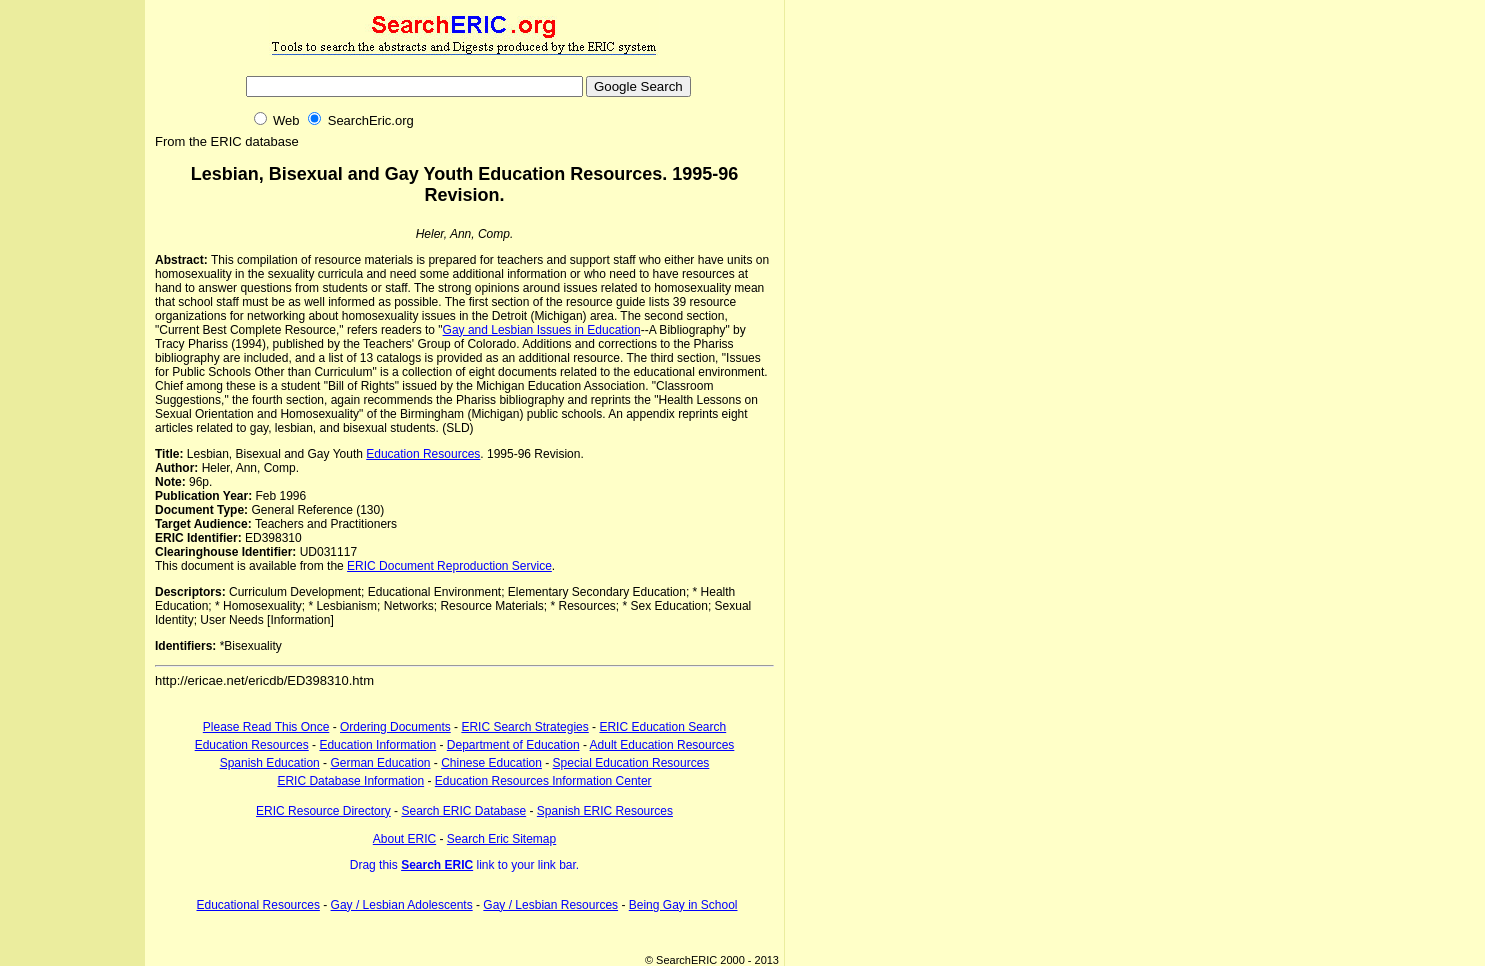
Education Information (377, 745)
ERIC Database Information (350, 781)
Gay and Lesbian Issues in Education (542, 330)
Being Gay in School (683, 905)
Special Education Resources (631, 763)
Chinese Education (491, 763)
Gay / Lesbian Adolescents (402, 905)
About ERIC (404, 839)
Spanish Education (270, 763)
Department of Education (513, 745)
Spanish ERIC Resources (605, 811)
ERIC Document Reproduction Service (449, 566)
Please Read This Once (266, 727)
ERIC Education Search (662, 727)
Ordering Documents (395, 727)
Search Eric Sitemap (501, 839)
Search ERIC (437, 865)
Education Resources (423, 454)
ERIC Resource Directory (323, 811)
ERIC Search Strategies (524, 727)
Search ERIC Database (463, 811)
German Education (380, 763)
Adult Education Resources (662, 745)
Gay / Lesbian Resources (550, 905)
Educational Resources (258, 905)
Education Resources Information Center (543, 781)
